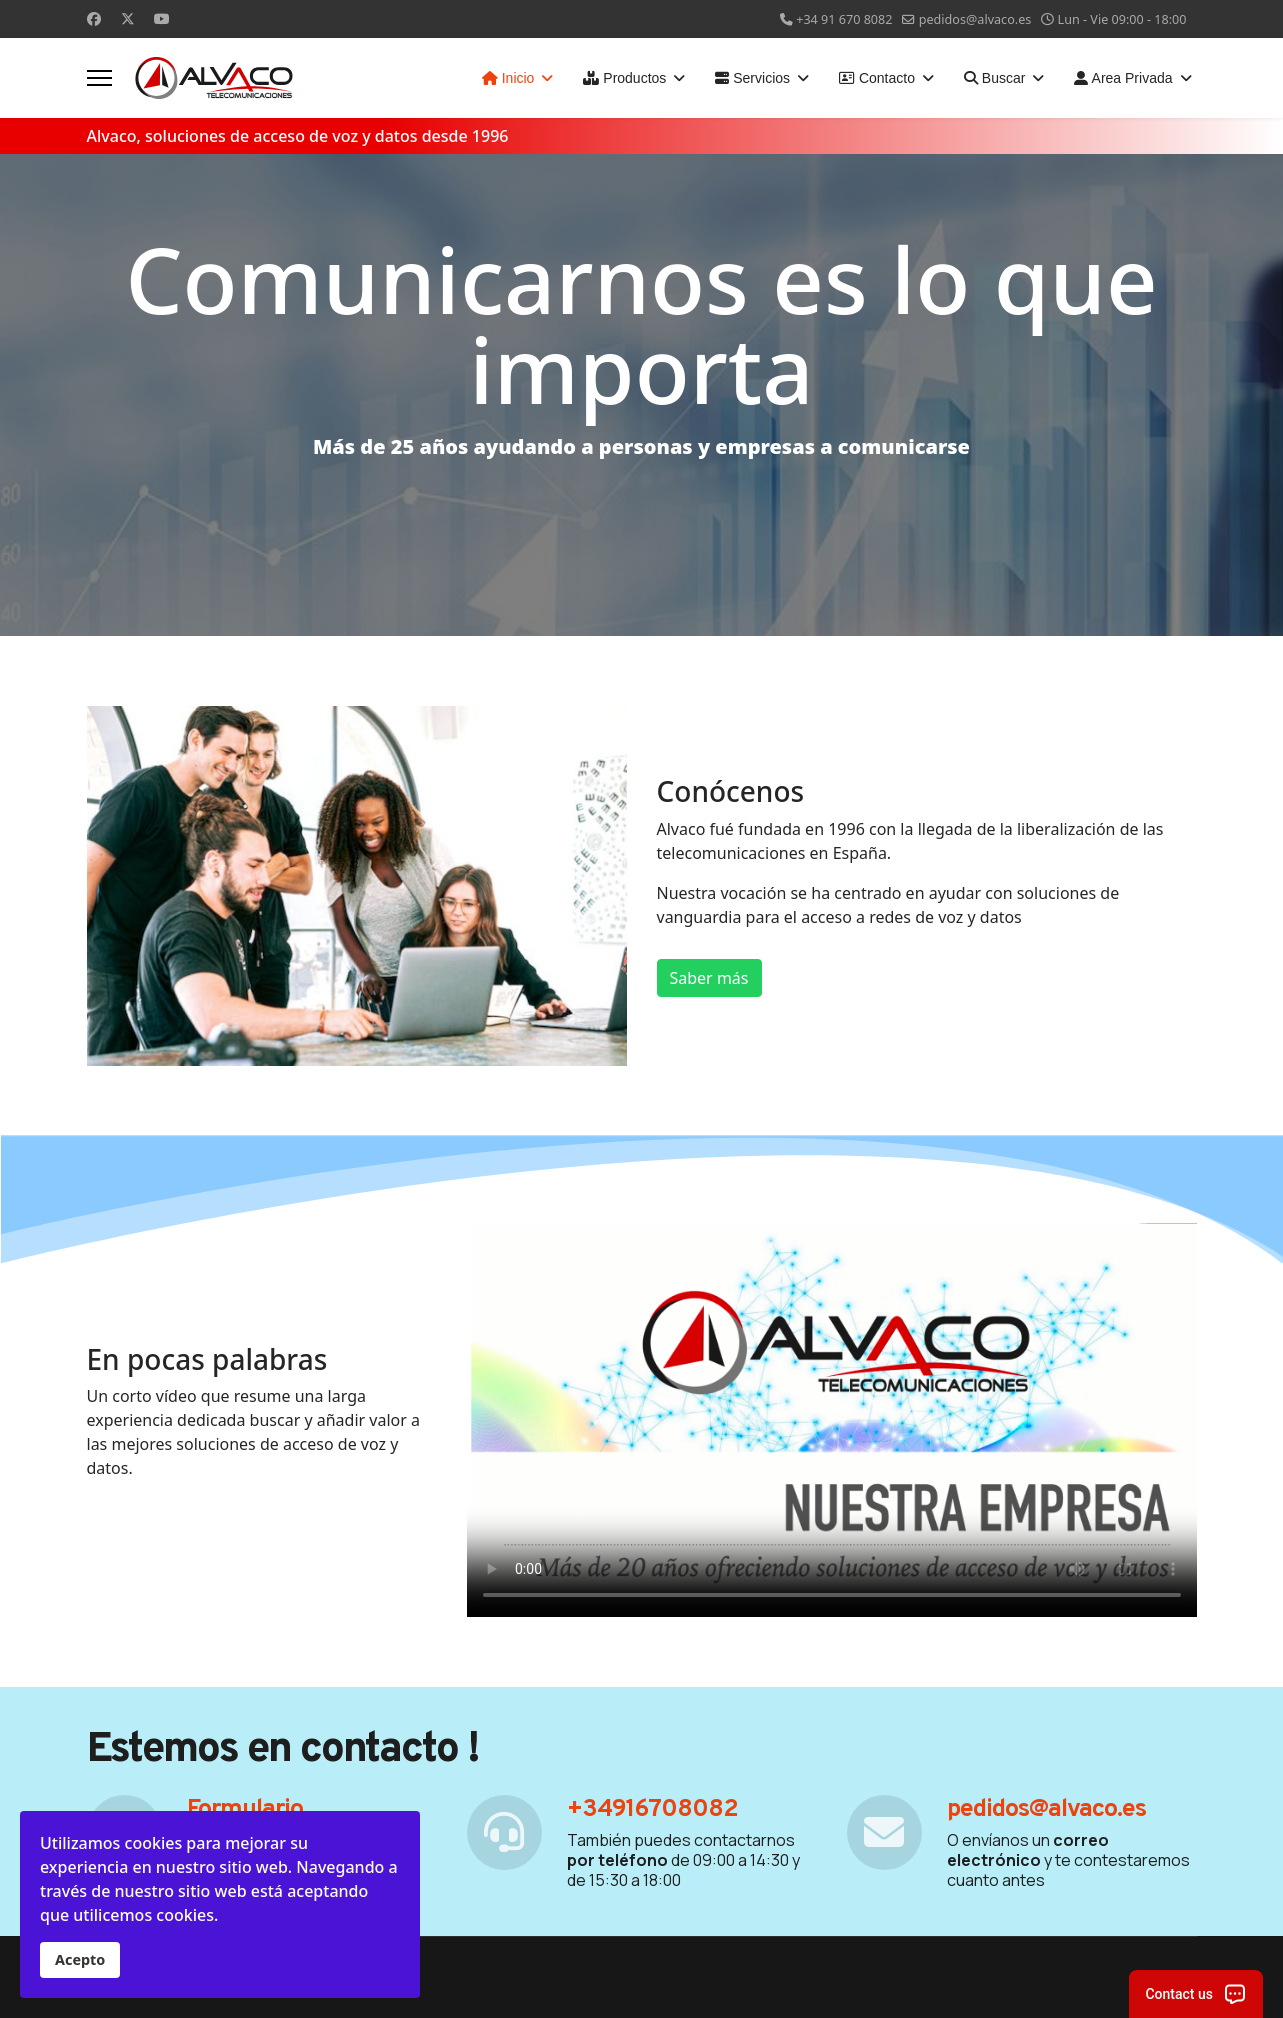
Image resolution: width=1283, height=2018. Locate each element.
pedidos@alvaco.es (975, 19)
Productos (624, 78)
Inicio (508, 78)
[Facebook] (94, 18)
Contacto (877, 78)
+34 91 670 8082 (844, 19)
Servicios (752, 78)
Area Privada (1123, 78)
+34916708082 (652, 1810)
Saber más (709, 978)
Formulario (245, 1810)
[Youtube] (162, 18)
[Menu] (99, 78)
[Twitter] (128, 18)
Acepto (80, 1959)
